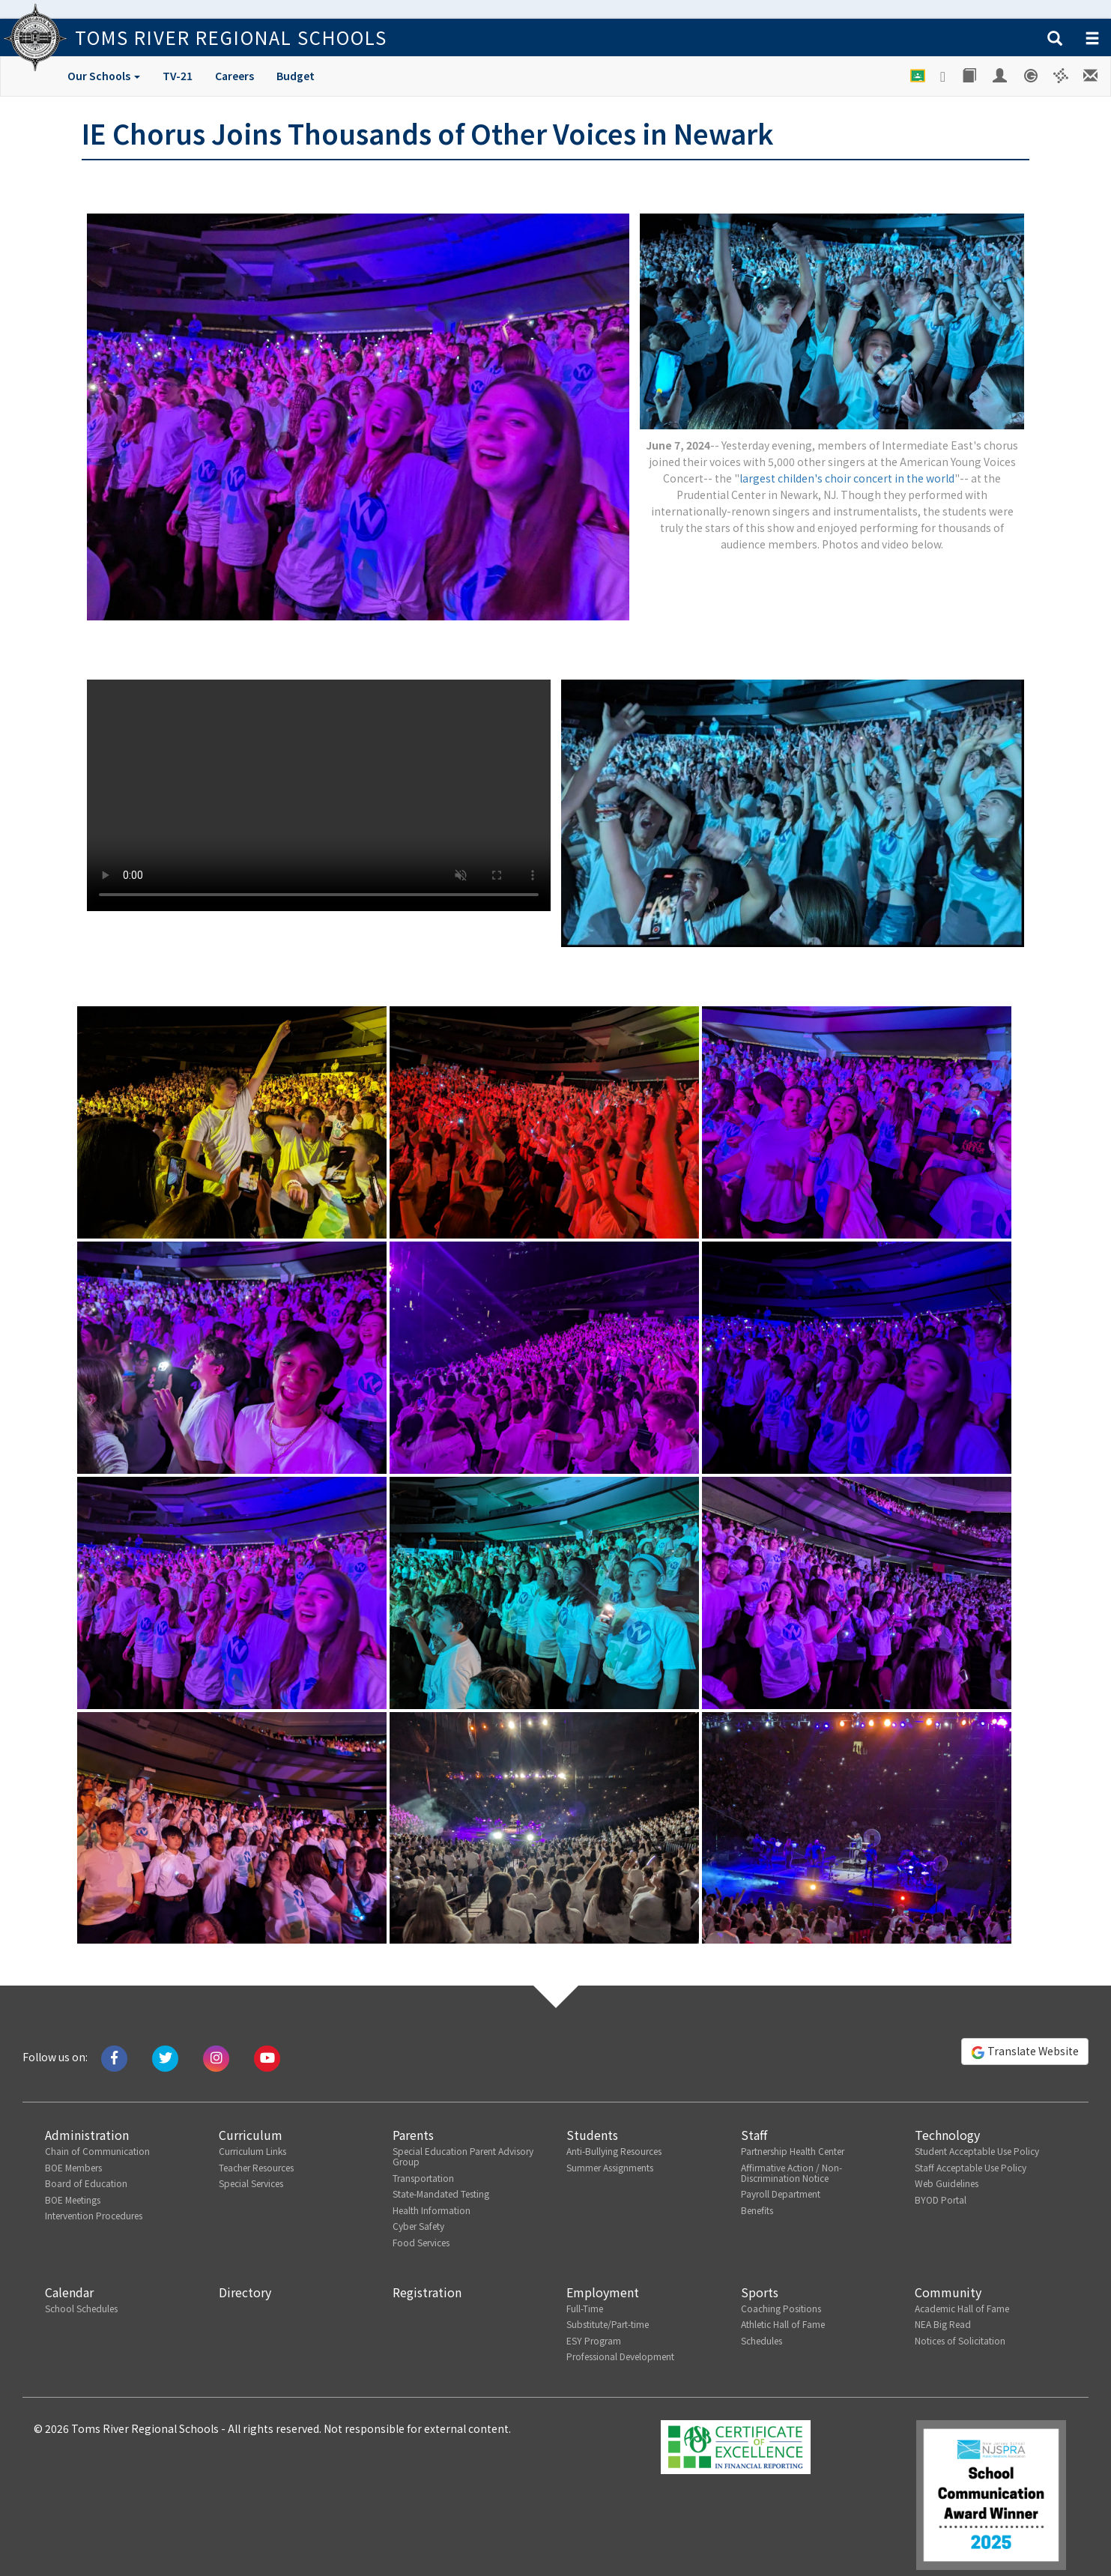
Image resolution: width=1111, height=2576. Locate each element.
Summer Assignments (609, 2167)
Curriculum (250, 2135)
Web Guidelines (946, 2183)
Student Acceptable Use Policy (977, 2150)
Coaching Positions (781, 2308)
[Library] (970, 75)
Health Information (431, 2210)
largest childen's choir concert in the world (846, 478)
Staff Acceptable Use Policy (970, 2167)
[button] (1055, 39)
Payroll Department (780, 2193)
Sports (759, 2292)
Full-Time (584, 2308)
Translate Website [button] (1025, 2051)
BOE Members (73, 2167)
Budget (295, 75)
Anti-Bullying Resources (614, 2150)
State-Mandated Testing (441, 2193)
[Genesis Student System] (1031, 75)
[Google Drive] (944, 76)
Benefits (757, 2210)
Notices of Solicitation (960, 2340)
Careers (234, 75)
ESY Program (593, 2340)
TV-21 (178, 75)
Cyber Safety (418, 2225)
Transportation (423, 2177)
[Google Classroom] (918, 75)
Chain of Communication (97, 2150)
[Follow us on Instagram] (216, 2056)
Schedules (761, 2340)
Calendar (69, 2292)
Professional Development (620, 2356)
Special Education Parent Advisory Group (463, 2156)
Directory (245, 2292)
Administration (87, 2135)
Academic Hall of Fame (962, 2308)
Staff (754, 2135)
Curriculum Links (252, 2150)
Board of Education (86, 2183)
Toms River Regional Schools (231, 37)
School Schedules (81, 2308)
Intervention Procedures (93, 2215)
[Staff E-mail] (1091, 75)
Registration (427, 2292)
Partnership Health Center (792, 2150)
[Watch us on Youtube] (267, 2056)
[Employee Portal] (1000, 75)
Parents (413, 2135)
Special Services (251, 2183)
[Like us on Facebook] (114, 2056)
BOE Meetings (72, 2199)
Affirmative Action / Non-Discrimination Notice (791, 2172)
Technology (947, 2135)
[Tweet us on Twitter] (165, 2056)
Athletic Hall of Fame (783, 2324)
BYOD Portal (940, 2199)
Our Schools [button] (103, 75)
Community (948, 2292)
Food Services (421, 2242)
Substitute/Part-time (607, 2324)
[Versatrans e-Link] (1061, 75)
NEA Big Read (943, 2324)
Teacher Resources (256, 2167)
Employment (602, 2292)
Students (592, 2135)
